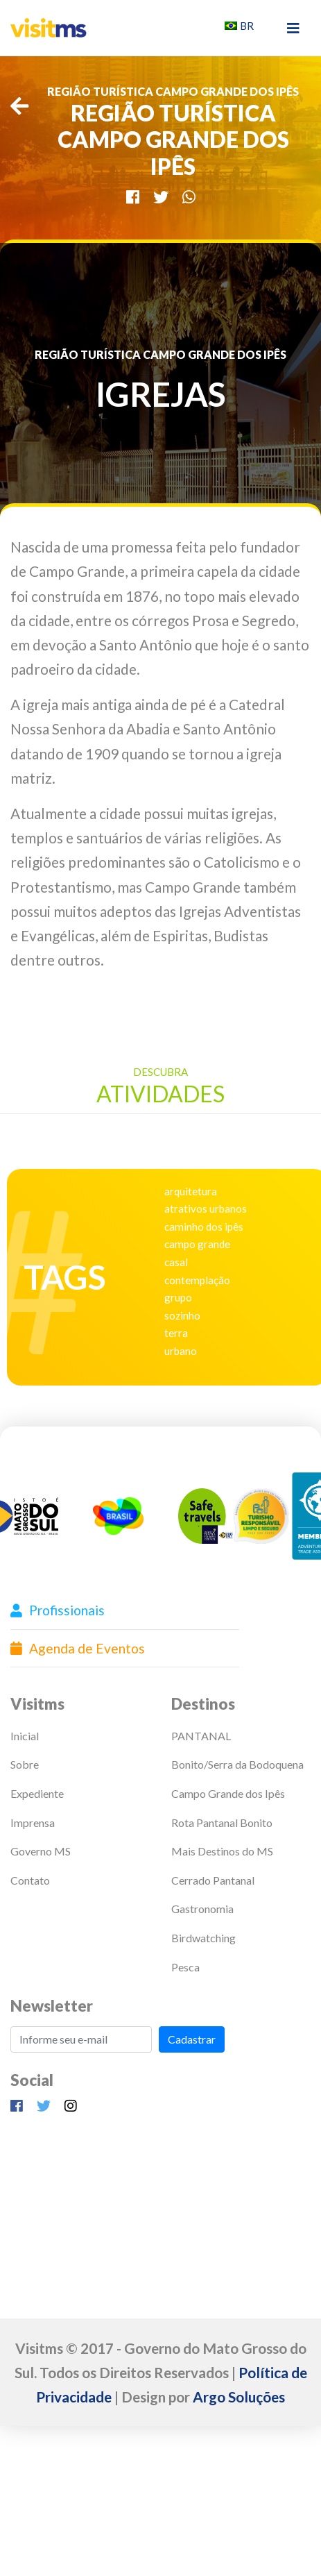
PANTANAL (201, 1735)
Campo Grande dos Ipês (228, 1793)
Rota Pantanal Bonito (221, 1822)
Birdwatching (203, 1937)
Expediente (37, 1793)
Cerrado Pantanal (212, 1880)
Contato (30, 1880)
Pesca (185, 1966)
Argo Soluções (239, 2396)
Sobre (24, 1764)
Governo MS (40, 1851)
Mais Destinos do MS (222, 1851)
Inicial (24, 1735)
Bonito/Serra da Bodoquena (237, 1764)
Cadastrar (192, 2039)
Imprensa (32, 1822)
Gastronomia (202, 1908)
